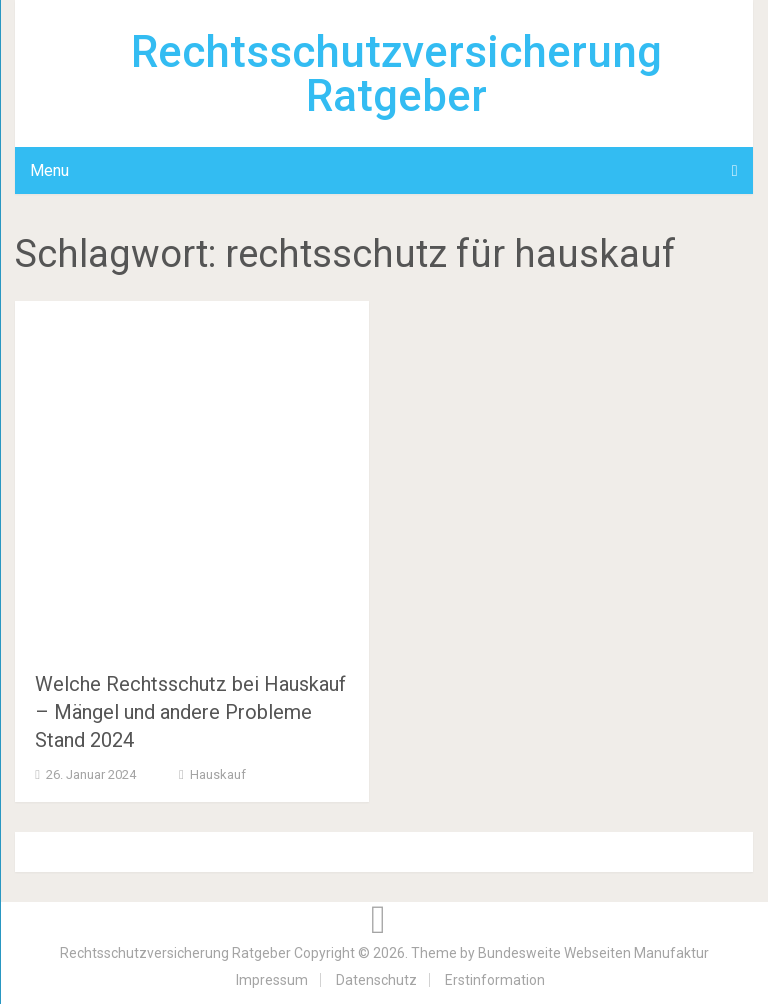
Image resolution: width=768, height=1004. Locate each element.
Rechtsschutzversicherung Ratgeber (396, 74)
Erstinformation (495, 980)
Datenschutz (376, 980)
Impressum (272, 980)
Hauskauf (218, 774)
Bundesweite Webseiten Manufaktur (593, 953)
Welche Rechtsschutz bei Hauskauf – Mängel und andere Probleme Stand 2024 (190, 712)
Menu (49, 170)
